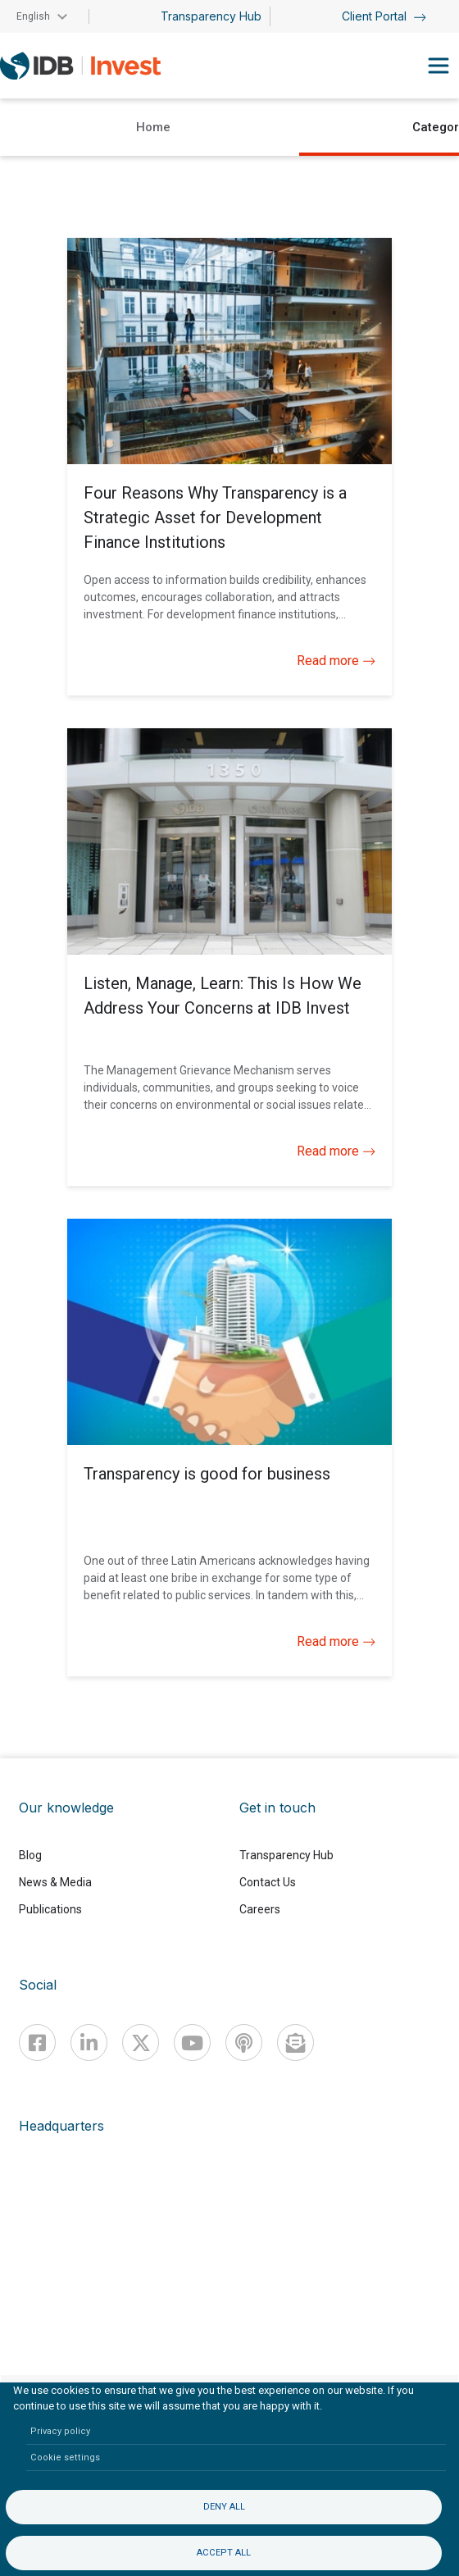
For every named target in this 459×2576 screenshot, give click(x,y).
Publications (50, 1909)
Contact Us (267, 1882)
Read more (336, 661)
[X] (140, 2042)
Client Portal (384, 16)
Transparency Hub (211, 16)
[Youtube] (192, 2042)
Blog (30, 1855)
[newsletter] (295, 2042)
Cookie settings (65, 2457)
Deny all (224, 2506)
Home (153, 127)
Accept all (224, 2552)
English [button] (33, 16)
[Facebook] (37, 2042)
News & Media (55, 1882)
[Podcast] (243, 2042)
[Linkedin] (88, 2042)
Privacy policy (60, 2431)
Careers (259, 1909)
